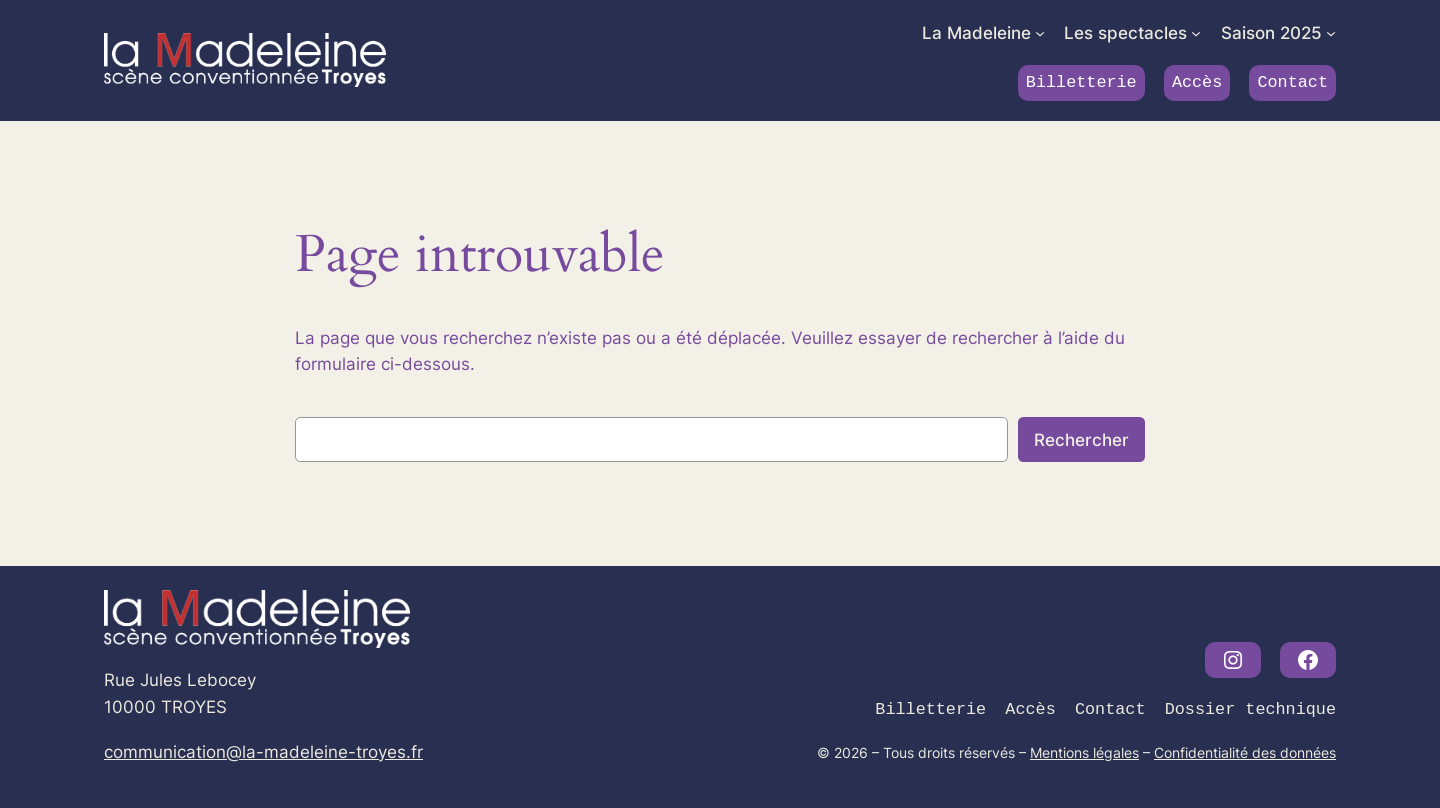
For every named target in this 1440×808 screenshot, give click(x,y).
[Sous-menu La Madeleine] (1040, 33)
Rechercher (1081, 440)
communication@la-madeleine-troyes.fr (263, 752)
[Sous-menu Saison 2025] (1331, 33)
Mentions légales (1084, 752)
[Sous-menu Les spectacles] (1196, 33)
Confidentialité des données (1245, 752)
